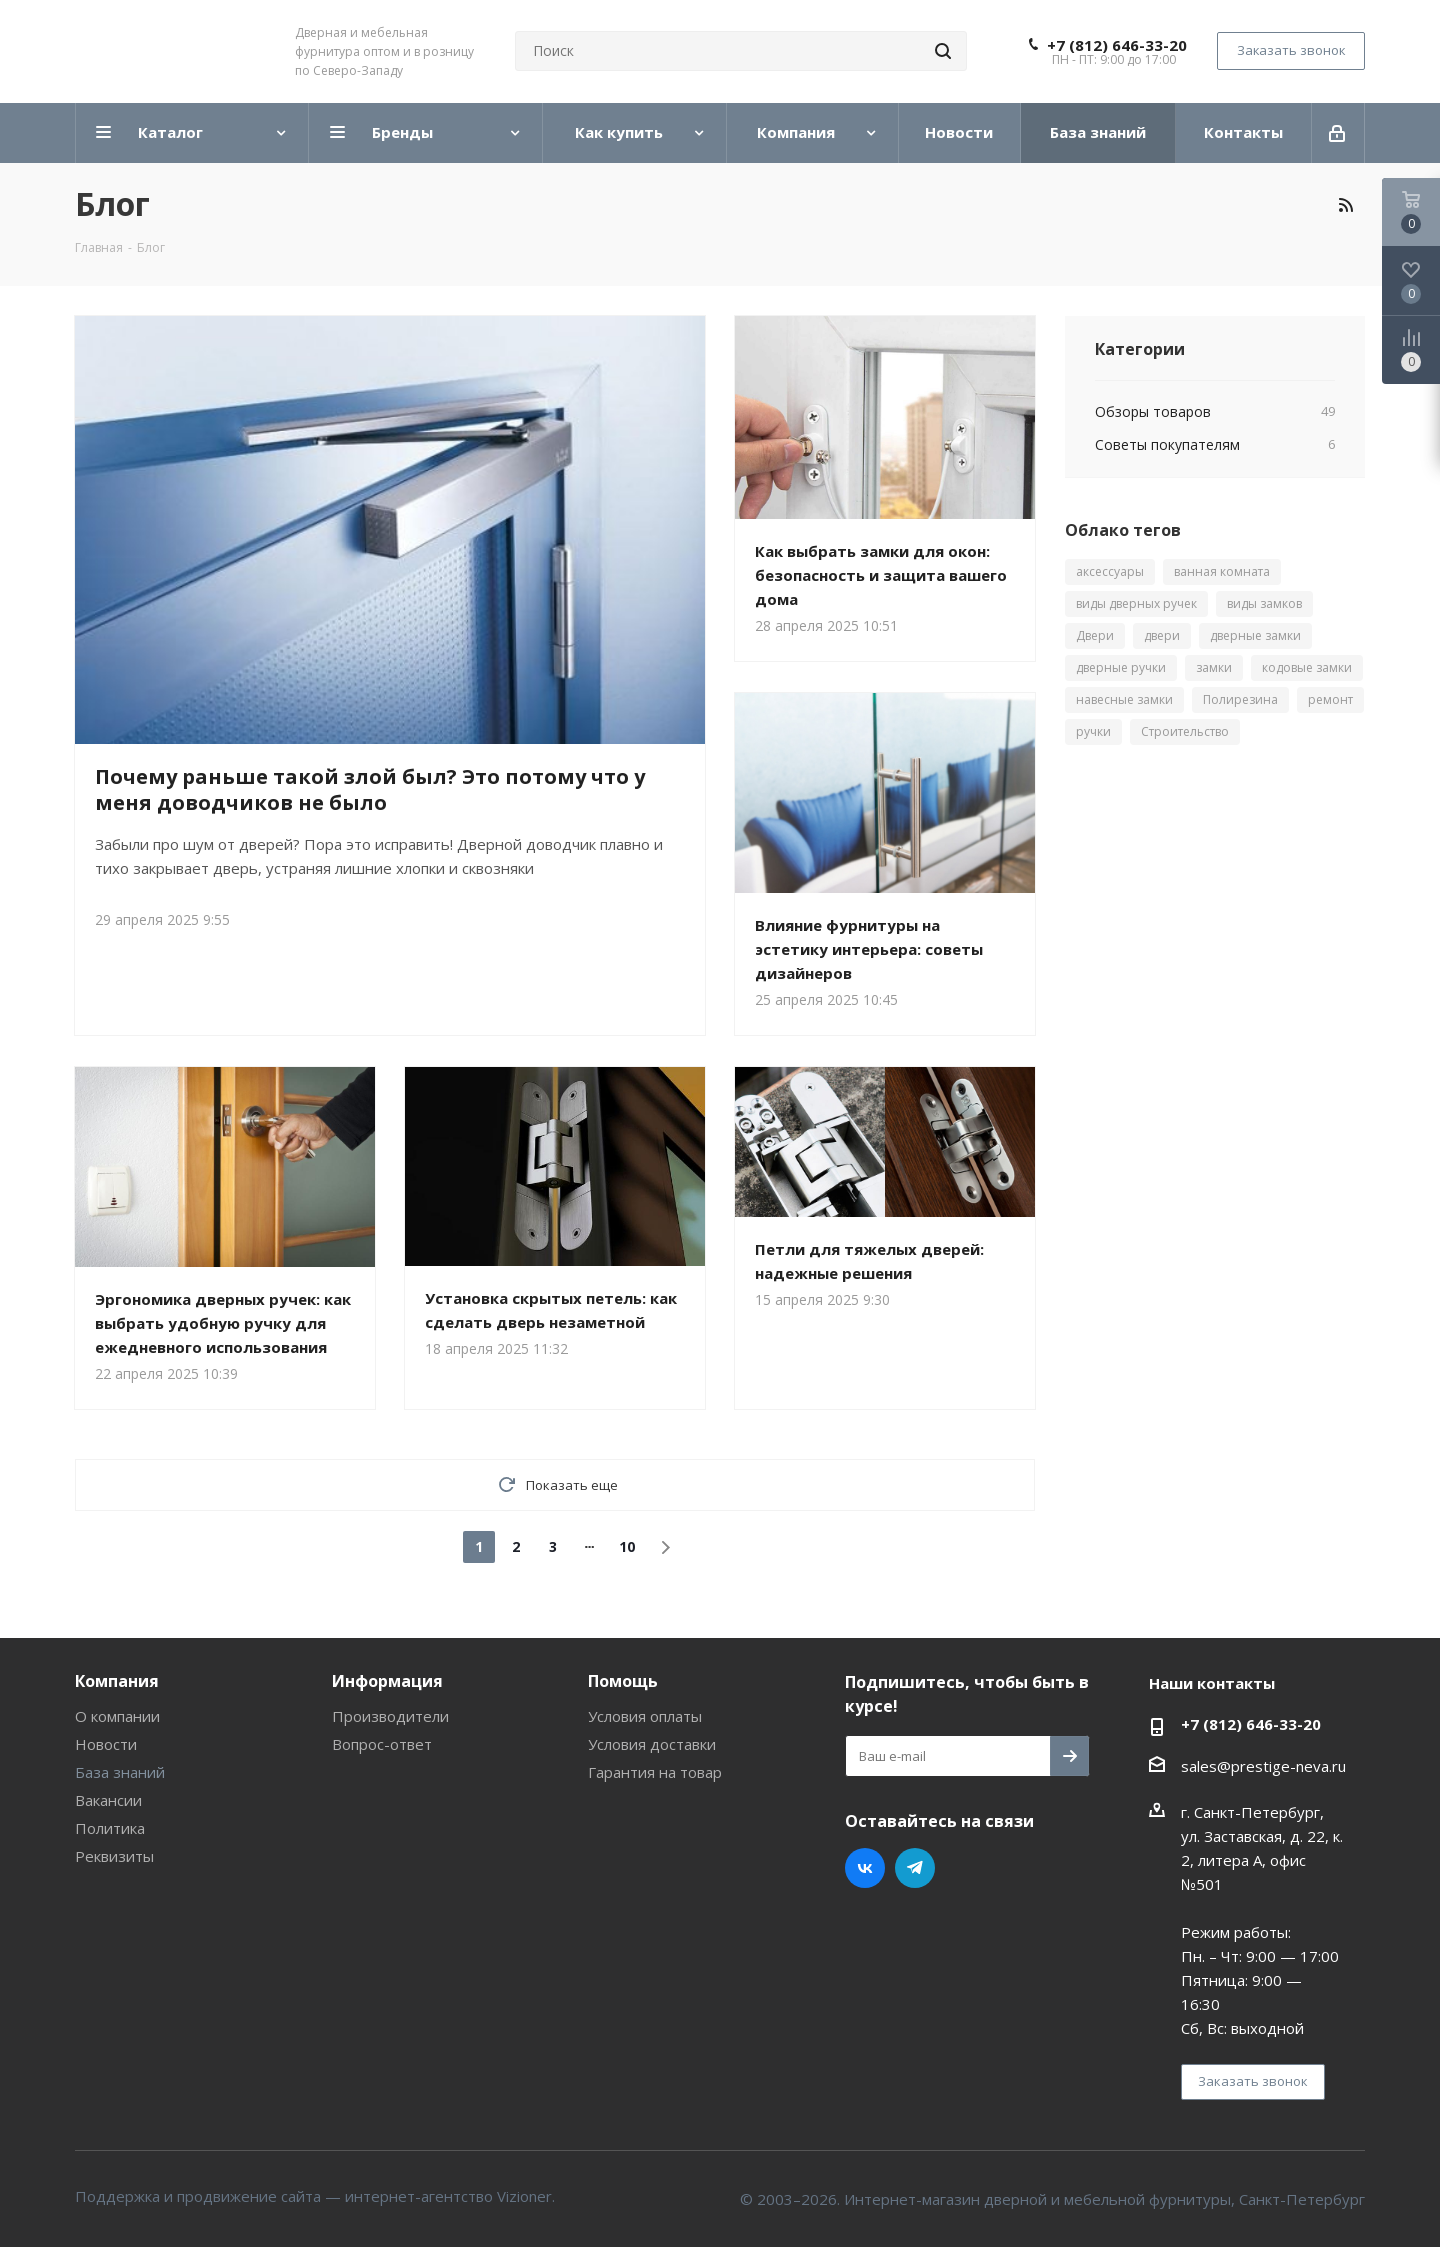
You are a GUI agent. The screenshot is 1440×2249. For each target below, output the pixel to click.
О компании (117, 1716)
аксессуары (1110, 571)
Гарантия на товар (655, 1772)
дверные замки (1255, 635)
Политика (110, 1828)
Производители (390, 1716)
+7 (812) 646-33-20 (1117, 45)
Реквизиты (114, 1856)
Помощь (623, 1681)
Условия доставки (652, 1744)
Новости (106, 1744)
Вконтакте (865, 1868)
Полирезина (1240, 699)
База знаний (120, 1772)
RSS (1345, 205)
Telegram (915, 1868)
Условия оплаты (645, 1716)
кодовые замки (1307, 667)
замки (1214, 667)
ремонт (1330, 699)
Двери (1095, 635)
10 (627, 1546)
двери (1162, 635)
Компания (117, 1681)
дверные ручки (1121, 667)
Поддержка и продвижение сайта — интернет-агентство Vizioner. (315, 2196)
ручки (1093, 731)
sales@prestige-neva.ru (1263, 1766)
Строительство (1185, 731)
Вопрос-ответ (382, 1744)
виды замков (1264, 603)
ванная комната (1222, 571)
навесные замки (1124, 699)
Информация (387, 1681)
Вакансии (108, 1800)
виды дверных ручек (1136, 603)
